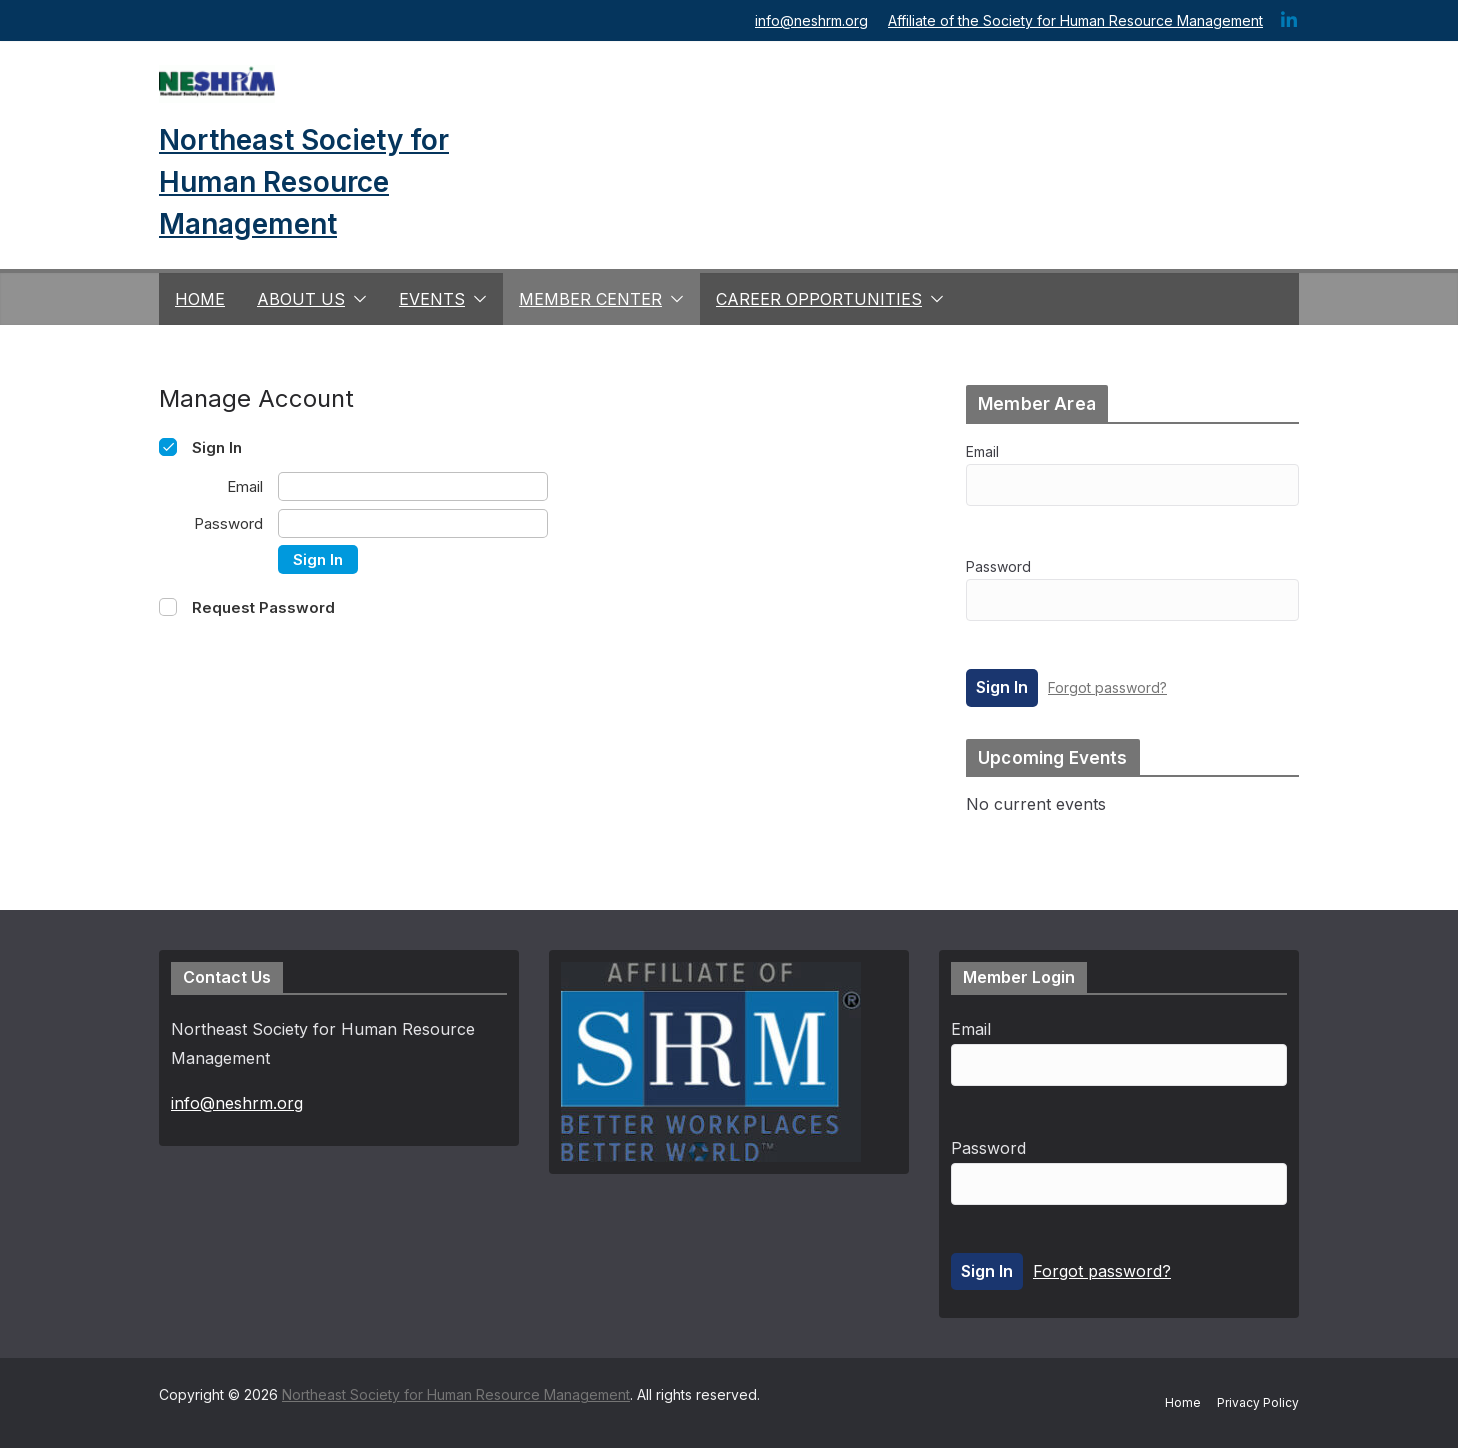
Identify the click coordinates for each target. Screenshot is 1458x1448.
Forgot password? (1107, 687)
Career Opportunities (819, 299)
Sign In (318, 559)
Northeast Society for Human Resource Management (304, 182)
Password (998, 566)
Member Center (590, 299)
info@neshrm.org (811, 20)
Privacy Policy (1258, 1402)
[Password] (413, 523)
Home (200, 299)
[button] (356, 299)
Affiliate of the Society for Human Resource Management (1075, 20)
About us (301, 299)
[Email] (413, 486)
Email (982, 451)
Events (432, 299)
